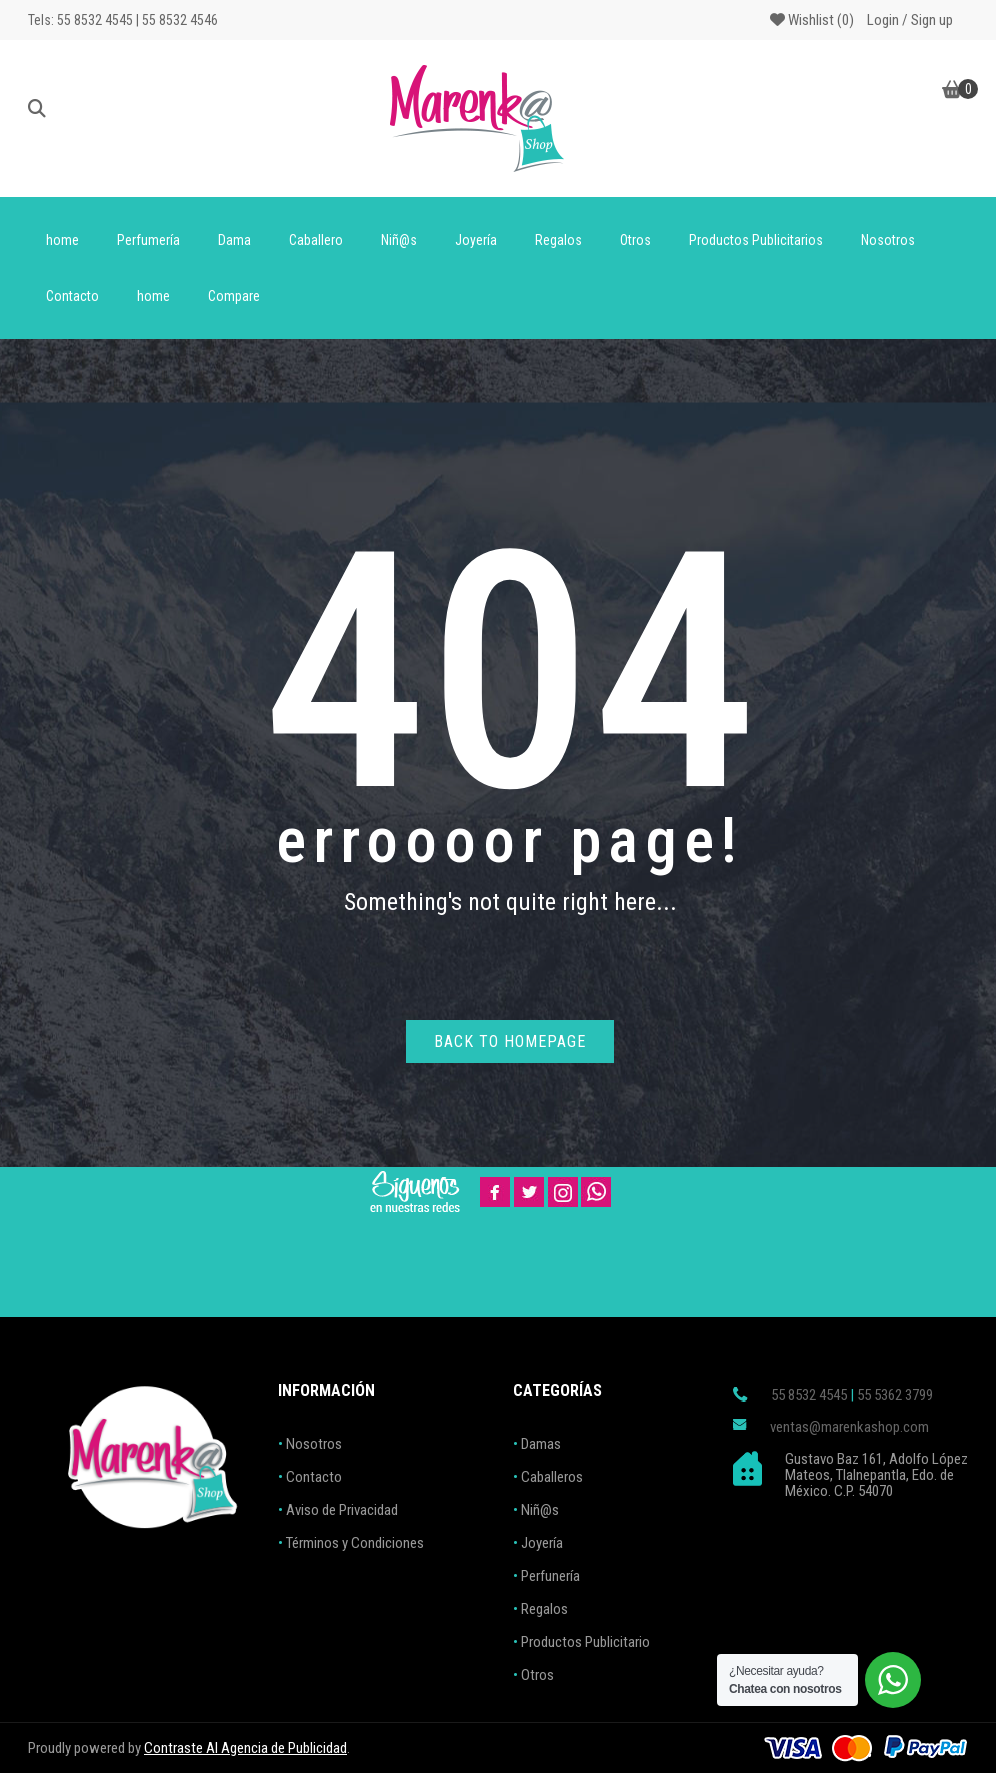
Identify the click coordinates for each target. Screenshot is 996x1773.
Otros (635, 240)
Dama (234, 240)
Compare (234, 296)
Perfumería (148, 240)
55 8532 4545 (809, 1395)
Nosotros (888, 240)
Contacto (72, 296)
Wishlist (812, 20)
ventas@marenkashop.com (849, 1427)
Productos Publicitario (585, 1642)
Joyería (476, 240)
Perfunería (550, 1576)
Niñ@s (399, 240)
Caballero (316, 240)
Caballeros (552, 1477)
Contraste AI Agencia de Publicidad (245, 1748)
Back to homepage (510, 1041)
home (62, 240)
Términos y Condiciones (355, 1543)
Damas (541, 1444)
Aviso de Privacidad (342, 1510)
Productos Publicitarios (756, 240)
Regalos (558, 240)
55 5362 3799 (895, 1395)
